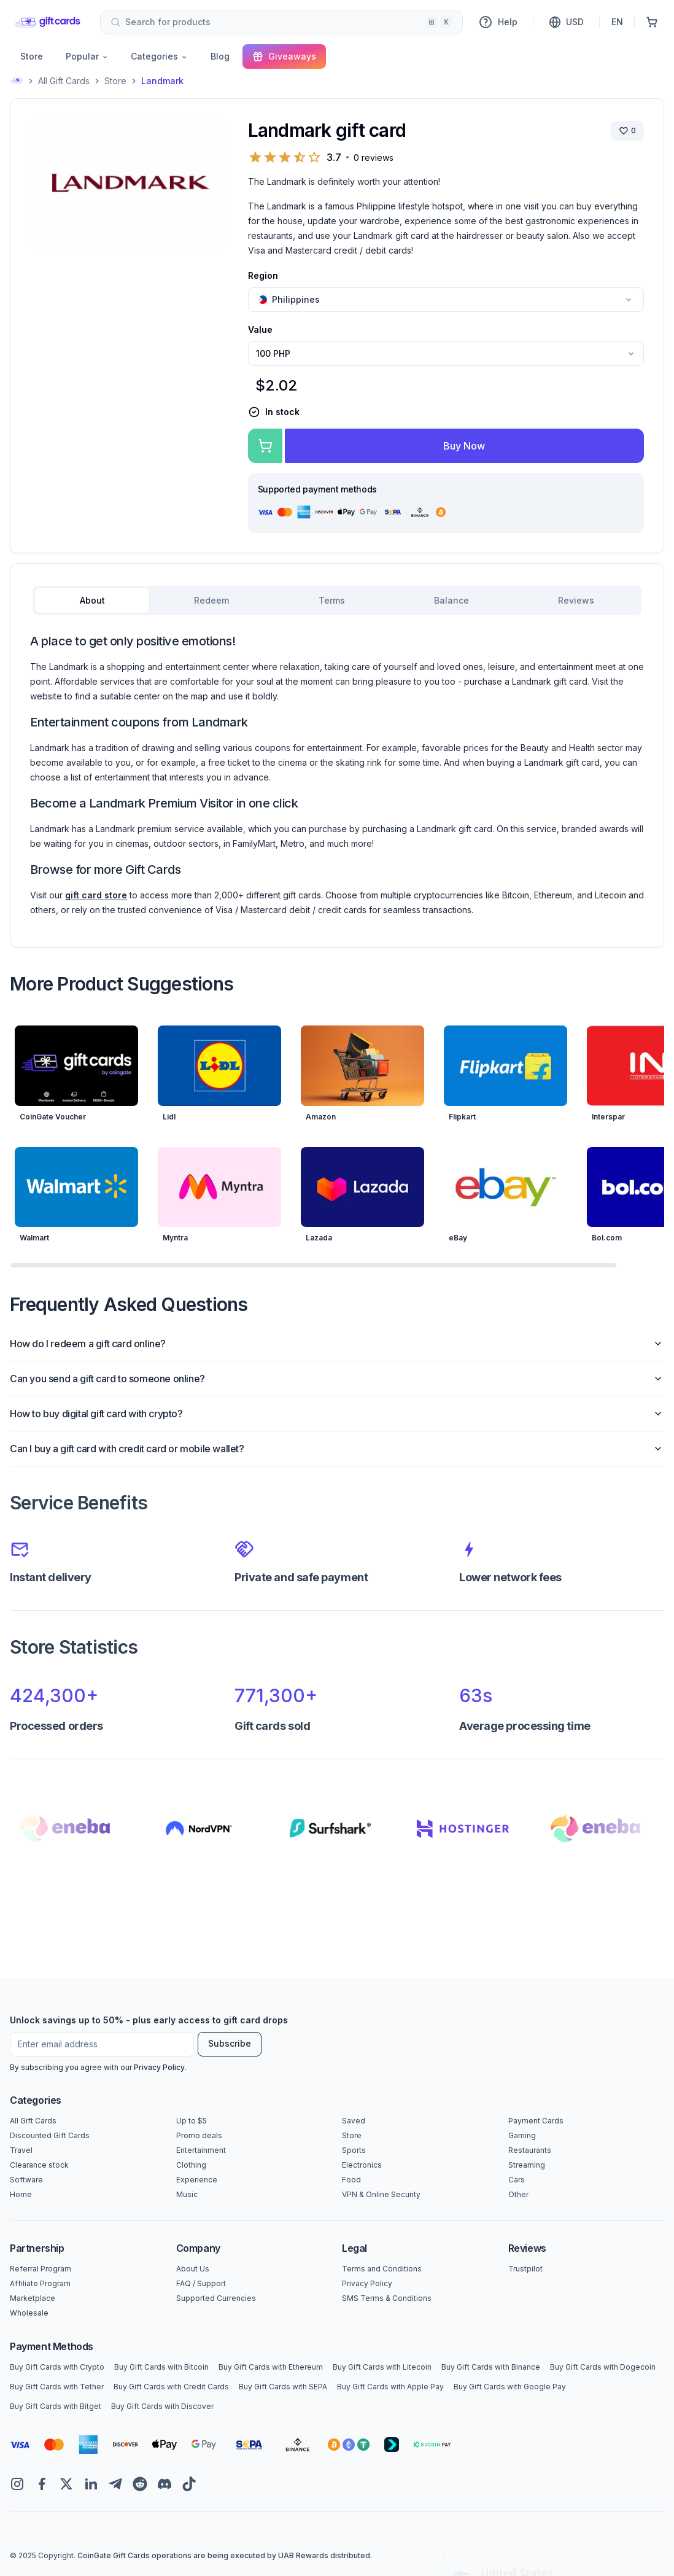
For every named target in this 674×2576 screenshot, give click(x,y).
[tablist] (337, 600)
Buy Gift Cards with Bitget (55, 2406)
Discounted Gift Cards (50, 2135)
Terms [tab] (332, 600)
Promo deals (199, 2135)
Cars (516, 2179)
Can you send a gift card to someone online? (337, 1378)
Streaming (526, 2164)
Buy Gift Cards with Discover (162, 2406)
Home (21, 2194)
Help (497, 22)
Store (31, 56)
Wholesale (29, 2312)
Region (263, 275)
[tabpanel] (337, 774)
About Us (192, 2268)
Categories (159, 56)
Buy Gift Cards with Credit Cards (171, 2386)
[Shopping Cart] (652, 22)
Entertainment (201, 2150)
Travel (21, 2150)
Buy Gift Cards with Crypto (57, 2367)
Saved (353, 2120)
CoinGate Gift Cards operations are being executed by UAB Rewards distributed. (224, 2555)
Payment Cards (536, 2120)
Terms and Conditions (382, 2268)
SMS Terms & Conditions (387, 2298)
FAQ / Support (201, 2283)
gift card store (96, 895)
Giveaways (284, 56)
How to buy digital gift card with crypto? (337, 1413)
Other (518, 2194)
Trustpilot (525, 2268)
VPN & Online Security (381, 2194)
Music (187, 2194)
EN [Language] (617, 22)
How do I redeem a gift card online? (337, 1343)
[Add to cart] (265, 446)
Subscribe (229, 2043)
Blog (220, 56)
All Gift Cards (64, 81)
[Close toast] (443, 2447)
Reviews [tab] (576, 600)
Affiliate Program (40, 2283)
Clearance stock (39, 2164)
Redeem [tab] (211, 600)
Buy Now (464, 446)
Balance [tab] (451, 600)
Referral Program (40, 2268)
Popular (87, 56)
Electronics (362, 2164)
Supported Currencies (216, 2298)
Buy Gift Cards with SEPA (283, 2386)
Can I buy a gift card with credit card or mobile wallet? (337, 1448)
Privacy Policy (159, 2067)
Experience (196, 2179)
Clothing (191, 2164)
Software (26, 2179)
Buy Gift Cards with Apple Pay (390, 2386)
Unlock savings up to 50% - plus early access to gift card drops (149, 2020)
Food (351, 2179)
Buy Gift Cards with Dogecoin (603, 2367)
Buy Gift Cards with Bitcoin (161, 2367)
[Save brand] (627, 131)
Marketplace (32, 2298)
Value (260, 329)
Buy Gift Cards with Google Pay (510, 2386)
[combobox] (281, 22)
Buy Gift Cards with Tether (57, 2386)
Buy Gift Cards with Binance (490, 2367)
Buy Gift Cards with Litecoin (382, 2367)
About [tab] (92, 600)
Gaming (522, 2135)
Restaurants (529, 2150)
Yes (550, 2538)
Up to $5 (191, 2120)
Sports (354, 2150)
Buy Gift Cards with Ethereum (271, 2367)
